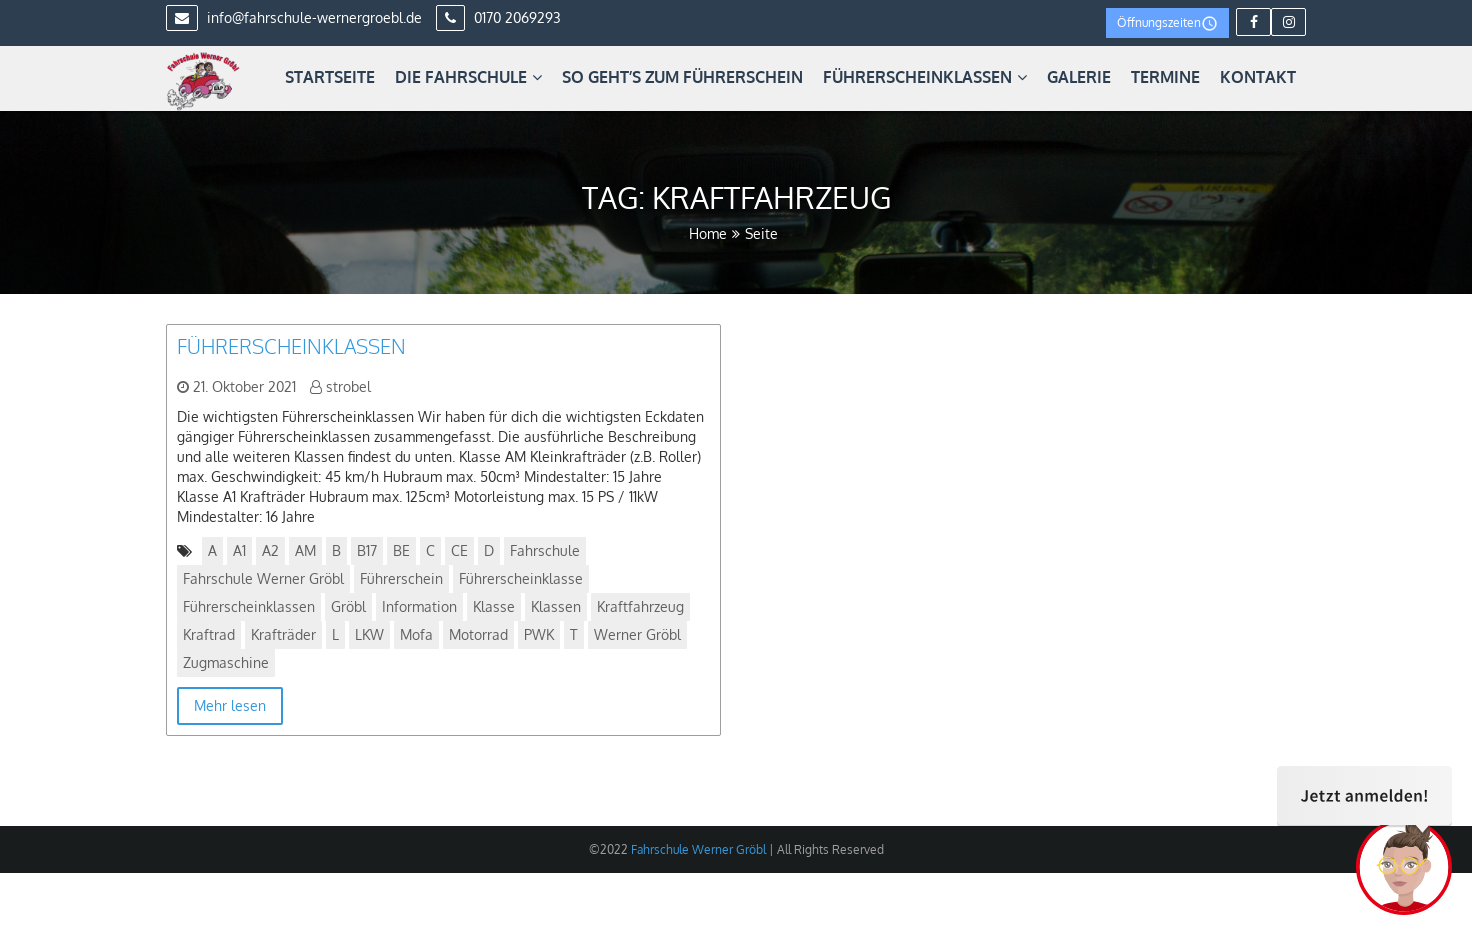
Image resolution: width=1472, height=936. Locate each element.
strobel (348, 386)
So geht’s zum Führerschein (682, 77)
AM (305, 550)
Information (419, 606)
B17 (367, 550)
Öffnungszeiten (1167, 23)
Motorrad (478, 634)
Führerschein (401, 578)
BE (401, 550)
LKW (369, 634)
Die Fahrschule (468, 77)
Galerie (1079, 77)
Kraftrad (209, 634)
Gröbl (348, 606)
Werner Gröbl (637, 634)
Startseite (330, 77)
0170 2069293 (498, 17)
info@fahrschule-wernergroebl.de (294, 17)
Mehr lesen (230, 705)
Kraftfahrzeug (640, 606)
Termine (1165, 77)
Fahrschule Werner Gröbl (263, 578)
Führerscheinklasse (521, 578)
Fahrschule (545, 550)
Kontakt (1258, 77)
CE (459, 550)
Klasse (494, 606)
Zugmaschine (226, 662)
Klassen (556, 606)
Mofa (416, 634)
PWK (539, 634)
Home (708, 233)
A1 (239, 550)
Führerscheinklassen (925, 77)
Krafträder (283, 634)
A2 (270, 550)
